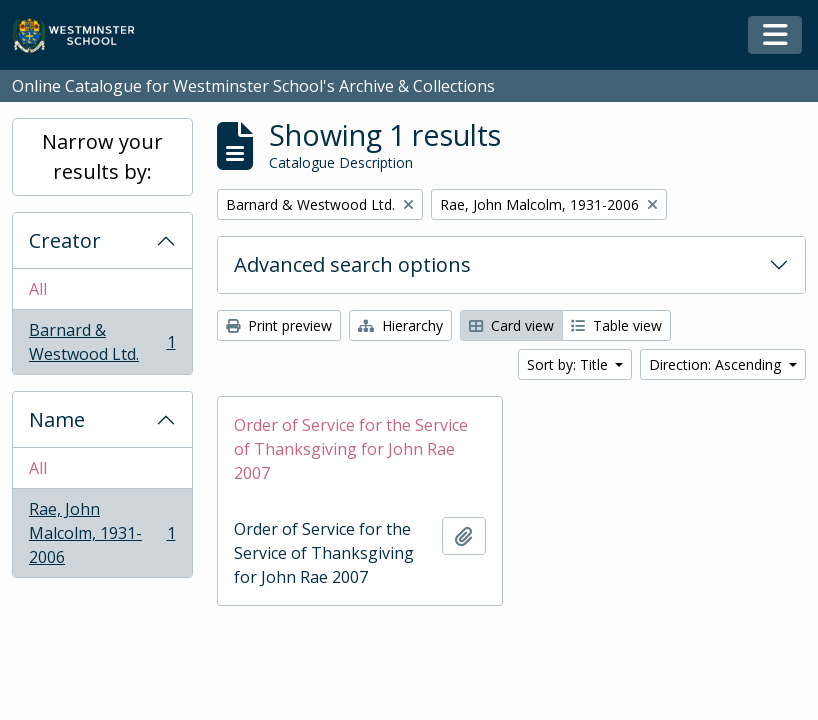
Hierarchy (400, 325)
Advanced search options (352, 264)
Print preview (279, 325)
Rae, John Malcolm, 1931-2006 (102, 533)
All (38, 289)
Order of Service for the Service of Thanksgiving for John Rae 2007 (351, 449)
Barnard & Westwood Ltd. (102, 342)
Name (57, 419)
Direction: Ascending (717, 364)
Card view (511, 325)
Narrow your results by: (102, 156)
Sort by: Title (569, 364)
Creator (65, 240)
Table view (616, 325)
